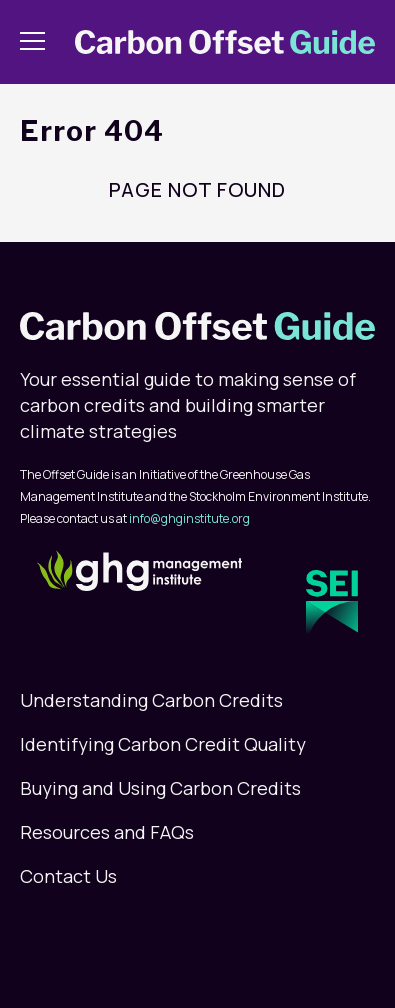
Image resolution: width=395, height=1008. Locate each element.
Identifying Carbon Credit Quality (163, 744)
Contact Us (68, 876)
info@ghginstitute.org (189, 518)
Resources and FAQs (107, 832)
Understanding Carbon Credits (151, 700)
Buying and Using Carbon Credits (160, 788)
